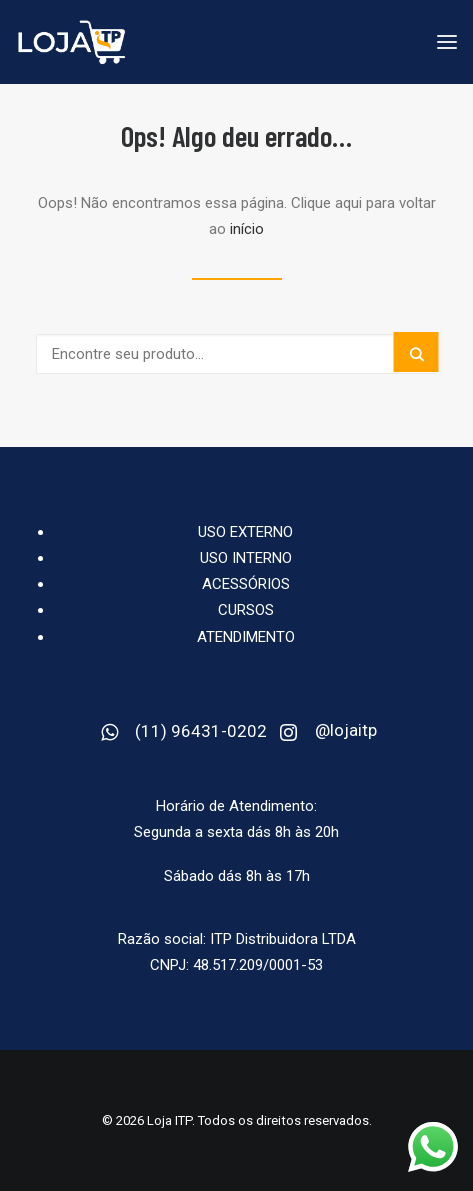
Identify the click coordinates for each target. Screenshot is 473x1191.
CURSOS (246, 610)
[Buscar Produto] (236, 354)
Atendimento (246, 637)
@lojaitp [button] (346, 730)
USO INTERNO (246, 558)
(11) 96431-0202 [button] (201, 731)
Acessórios (246, 584)
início (247, 229)
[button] (416, 352)
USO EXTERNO (245, 532)
